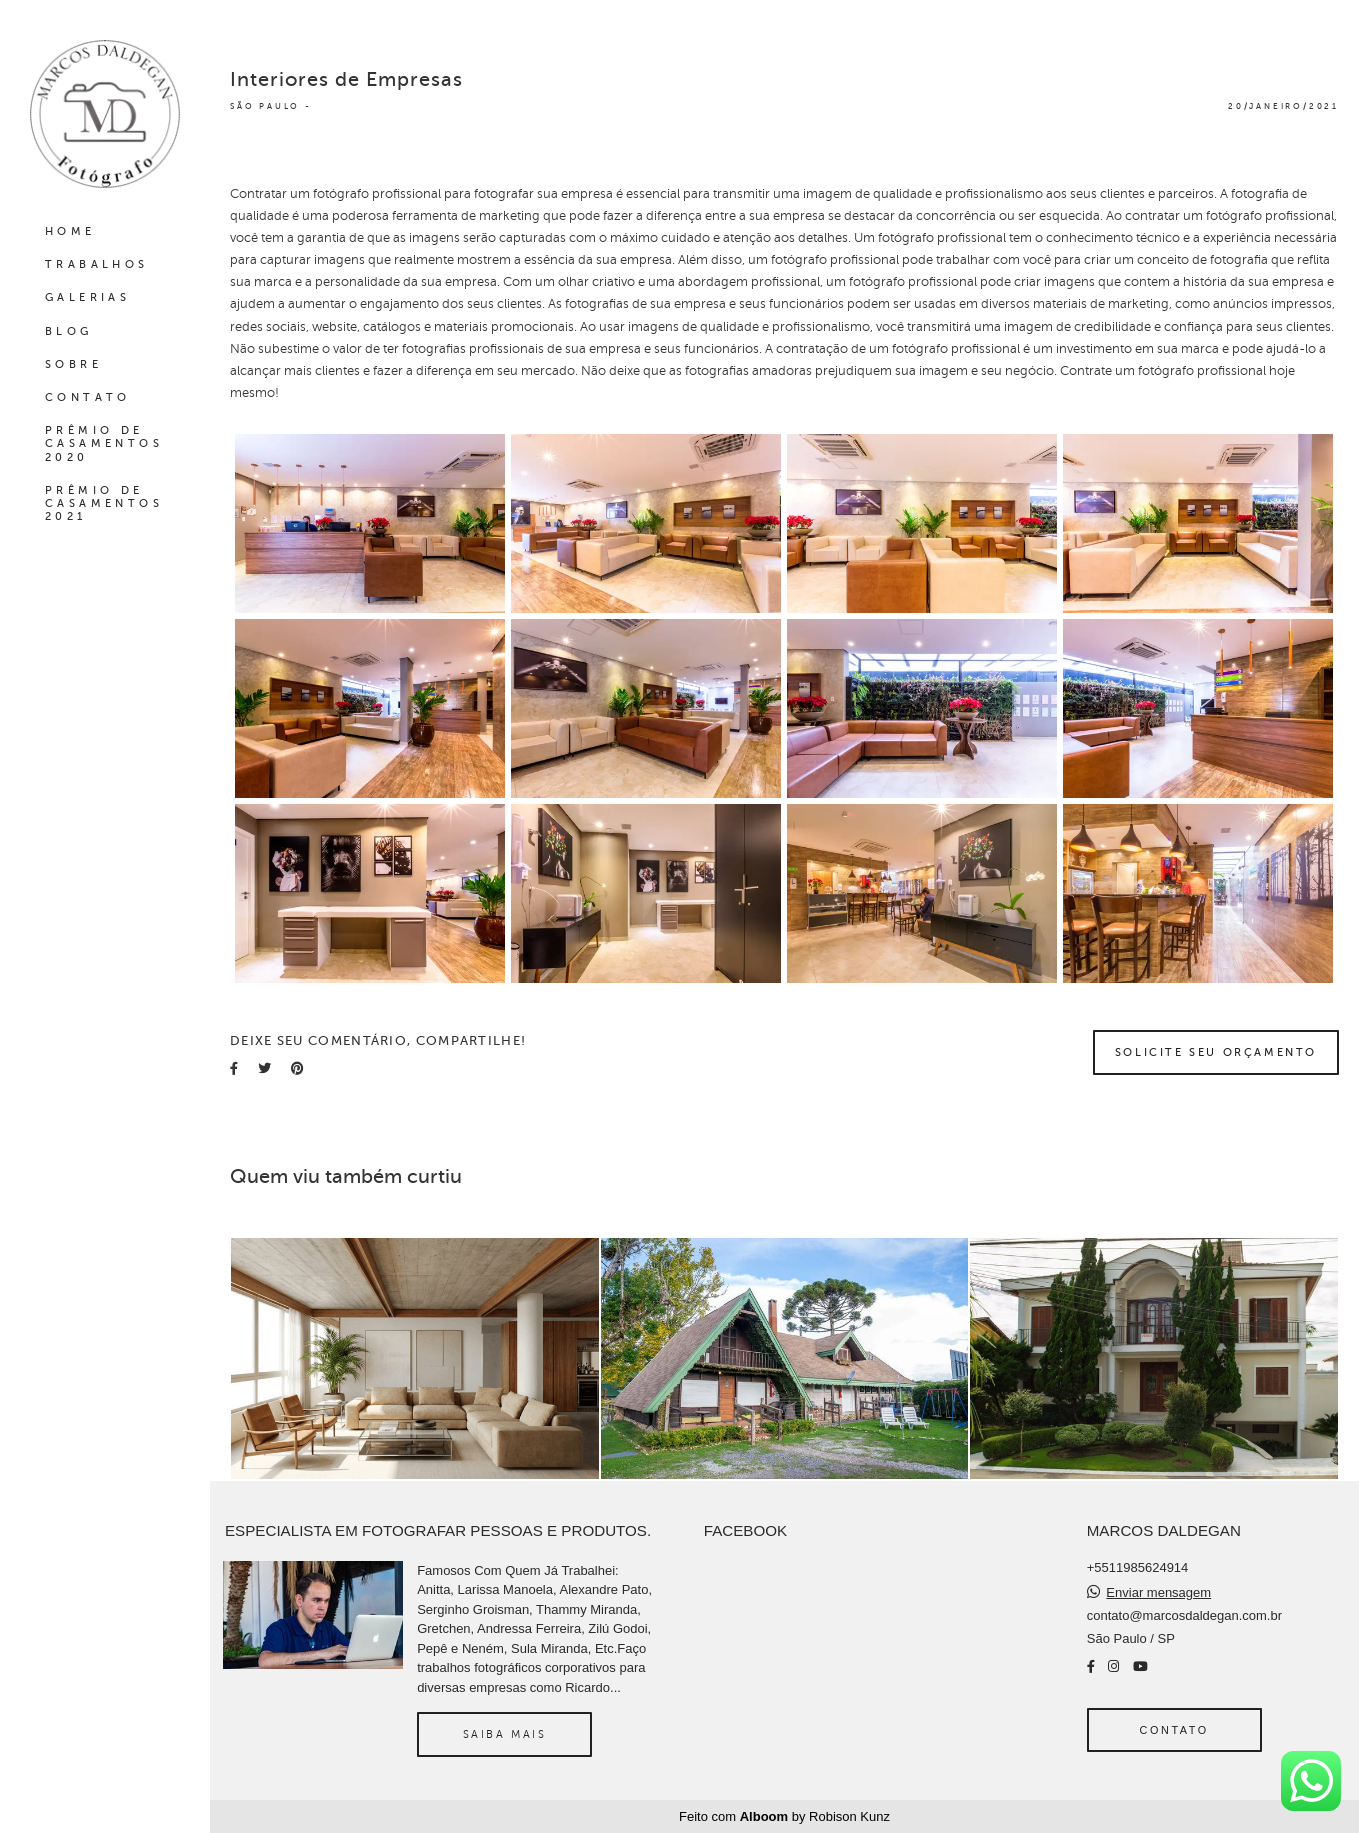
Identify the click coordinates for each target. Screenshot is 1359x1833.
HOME (70, 231)
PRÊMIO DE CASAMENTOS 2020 (104, 443)
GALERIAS (87, 297)
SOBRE (73, 364)
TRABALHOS (97, 264)
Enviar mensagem (1158, 1592)
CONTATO (88, 397)
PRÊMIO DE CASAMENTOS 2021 (104, 503)
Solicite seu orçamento (1216, 1052)
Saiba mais (505, 1734)
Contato (1174, 1730)
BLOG (69, 331)
